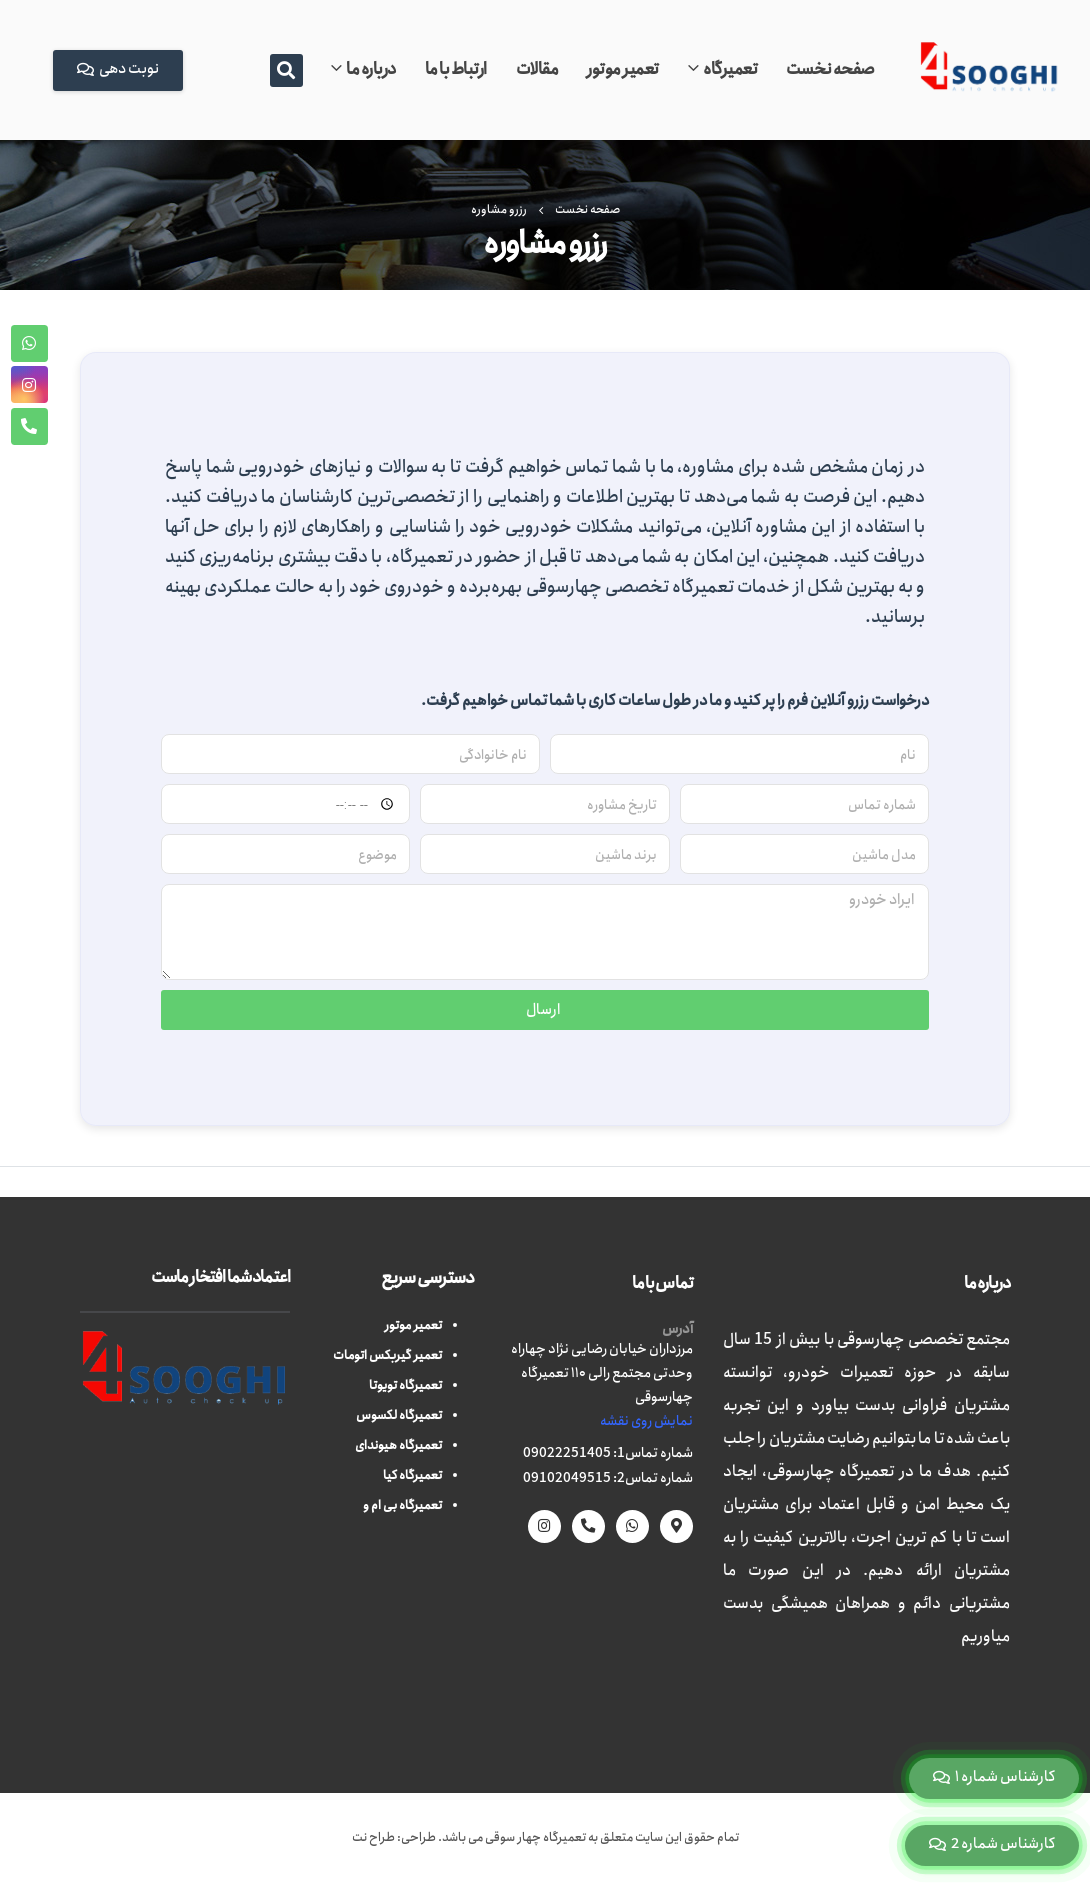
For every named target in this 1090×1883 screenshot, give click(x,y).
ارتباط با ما (456, 69)
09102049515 (567, 1478)
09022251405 (567, 1453)
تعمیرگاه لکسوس (399, 1415)
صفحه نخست (830, 69)
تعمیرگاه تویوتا (405, 1385)
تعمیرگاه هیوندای (398, 1445)
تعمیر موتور (623, 69)
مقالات (537, 69)
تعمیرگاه (730, 69)
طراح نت (373, 1837)
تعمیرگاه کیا (412, 1475)
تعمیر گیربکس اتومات (387, 1355)
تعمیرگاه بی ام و (402, 1505)
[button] (286, 70)
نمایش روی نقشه (646, 1421)
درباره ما (371, 69)
